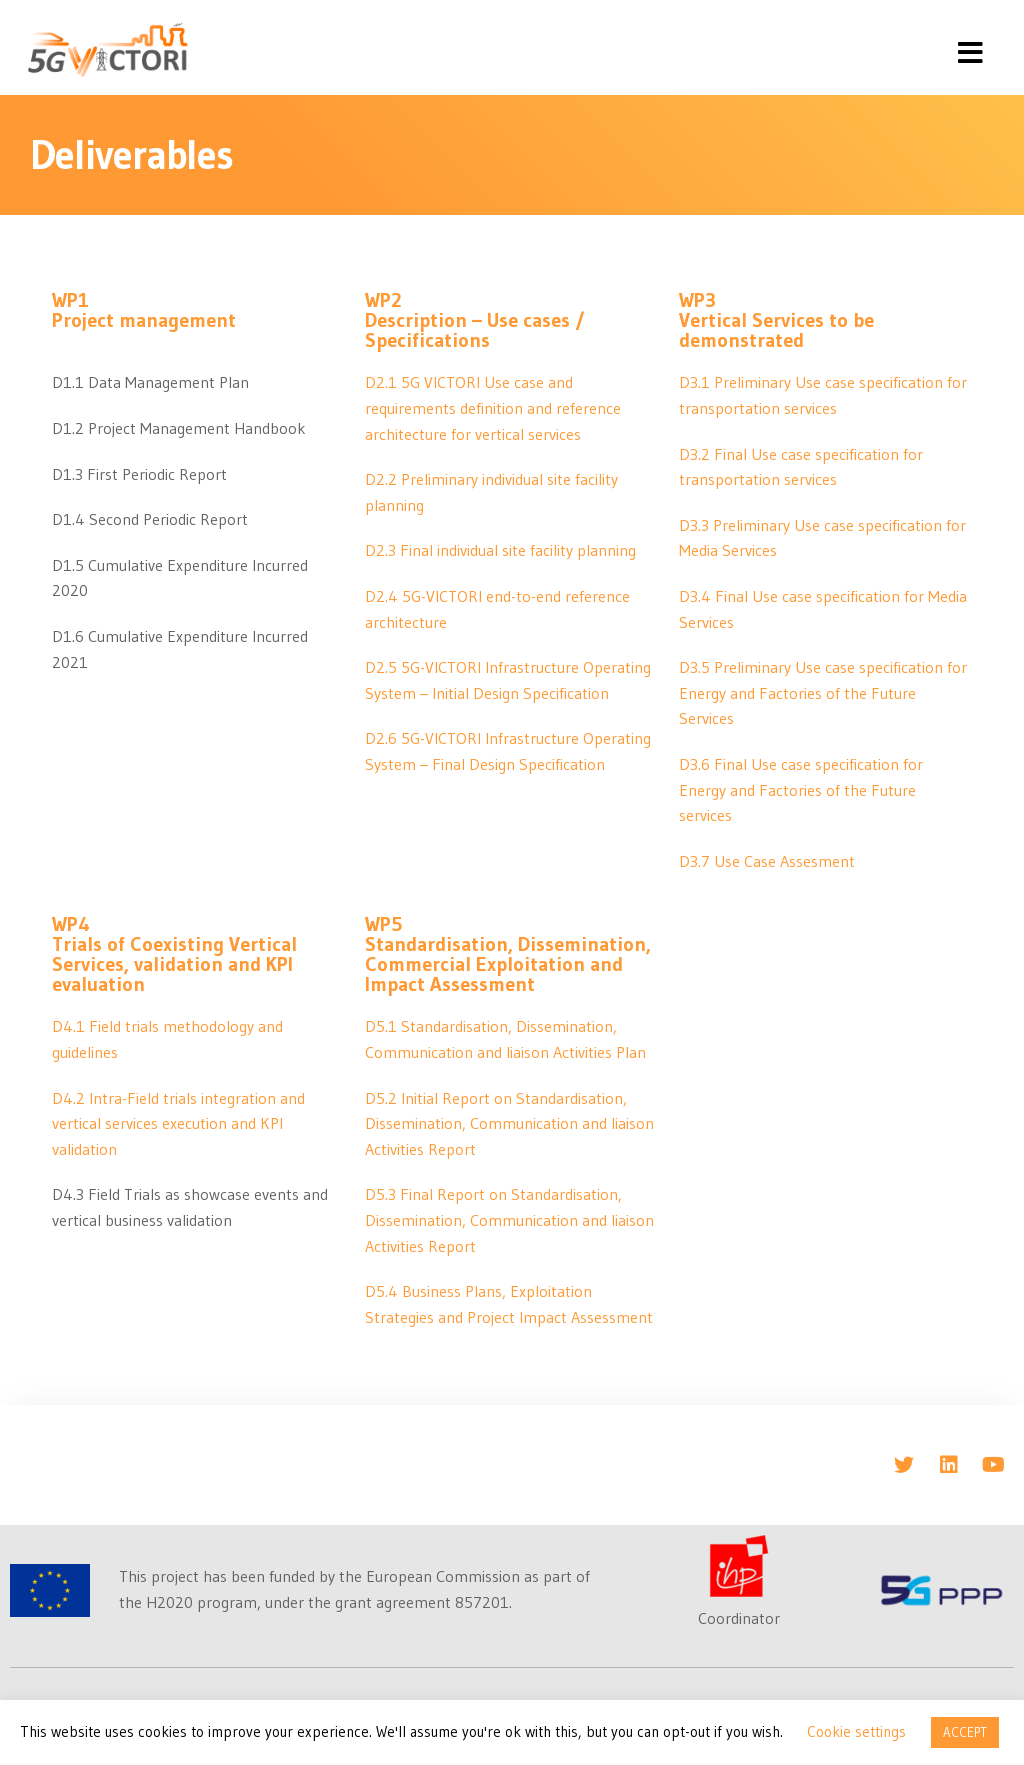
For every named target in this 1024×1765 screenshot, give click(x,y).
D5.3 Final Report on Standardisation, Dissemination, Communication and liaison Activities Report (509, 1219)
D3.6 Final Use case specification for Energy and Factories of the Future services (801, 789)
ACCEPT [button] (965, 1732)
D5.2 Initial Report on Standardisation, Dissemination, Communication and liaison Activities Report (509, 1123)
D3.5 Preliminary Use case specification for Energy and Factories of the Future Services (823, 692)
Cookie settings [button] (856, 1731)
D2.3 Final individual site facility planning (500, 550)
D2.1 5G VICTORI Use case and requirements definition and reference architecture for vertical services (493, 407)
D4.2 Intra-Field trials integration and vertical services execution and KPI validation (178, 1123)
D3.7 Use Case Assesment (767, 861)
